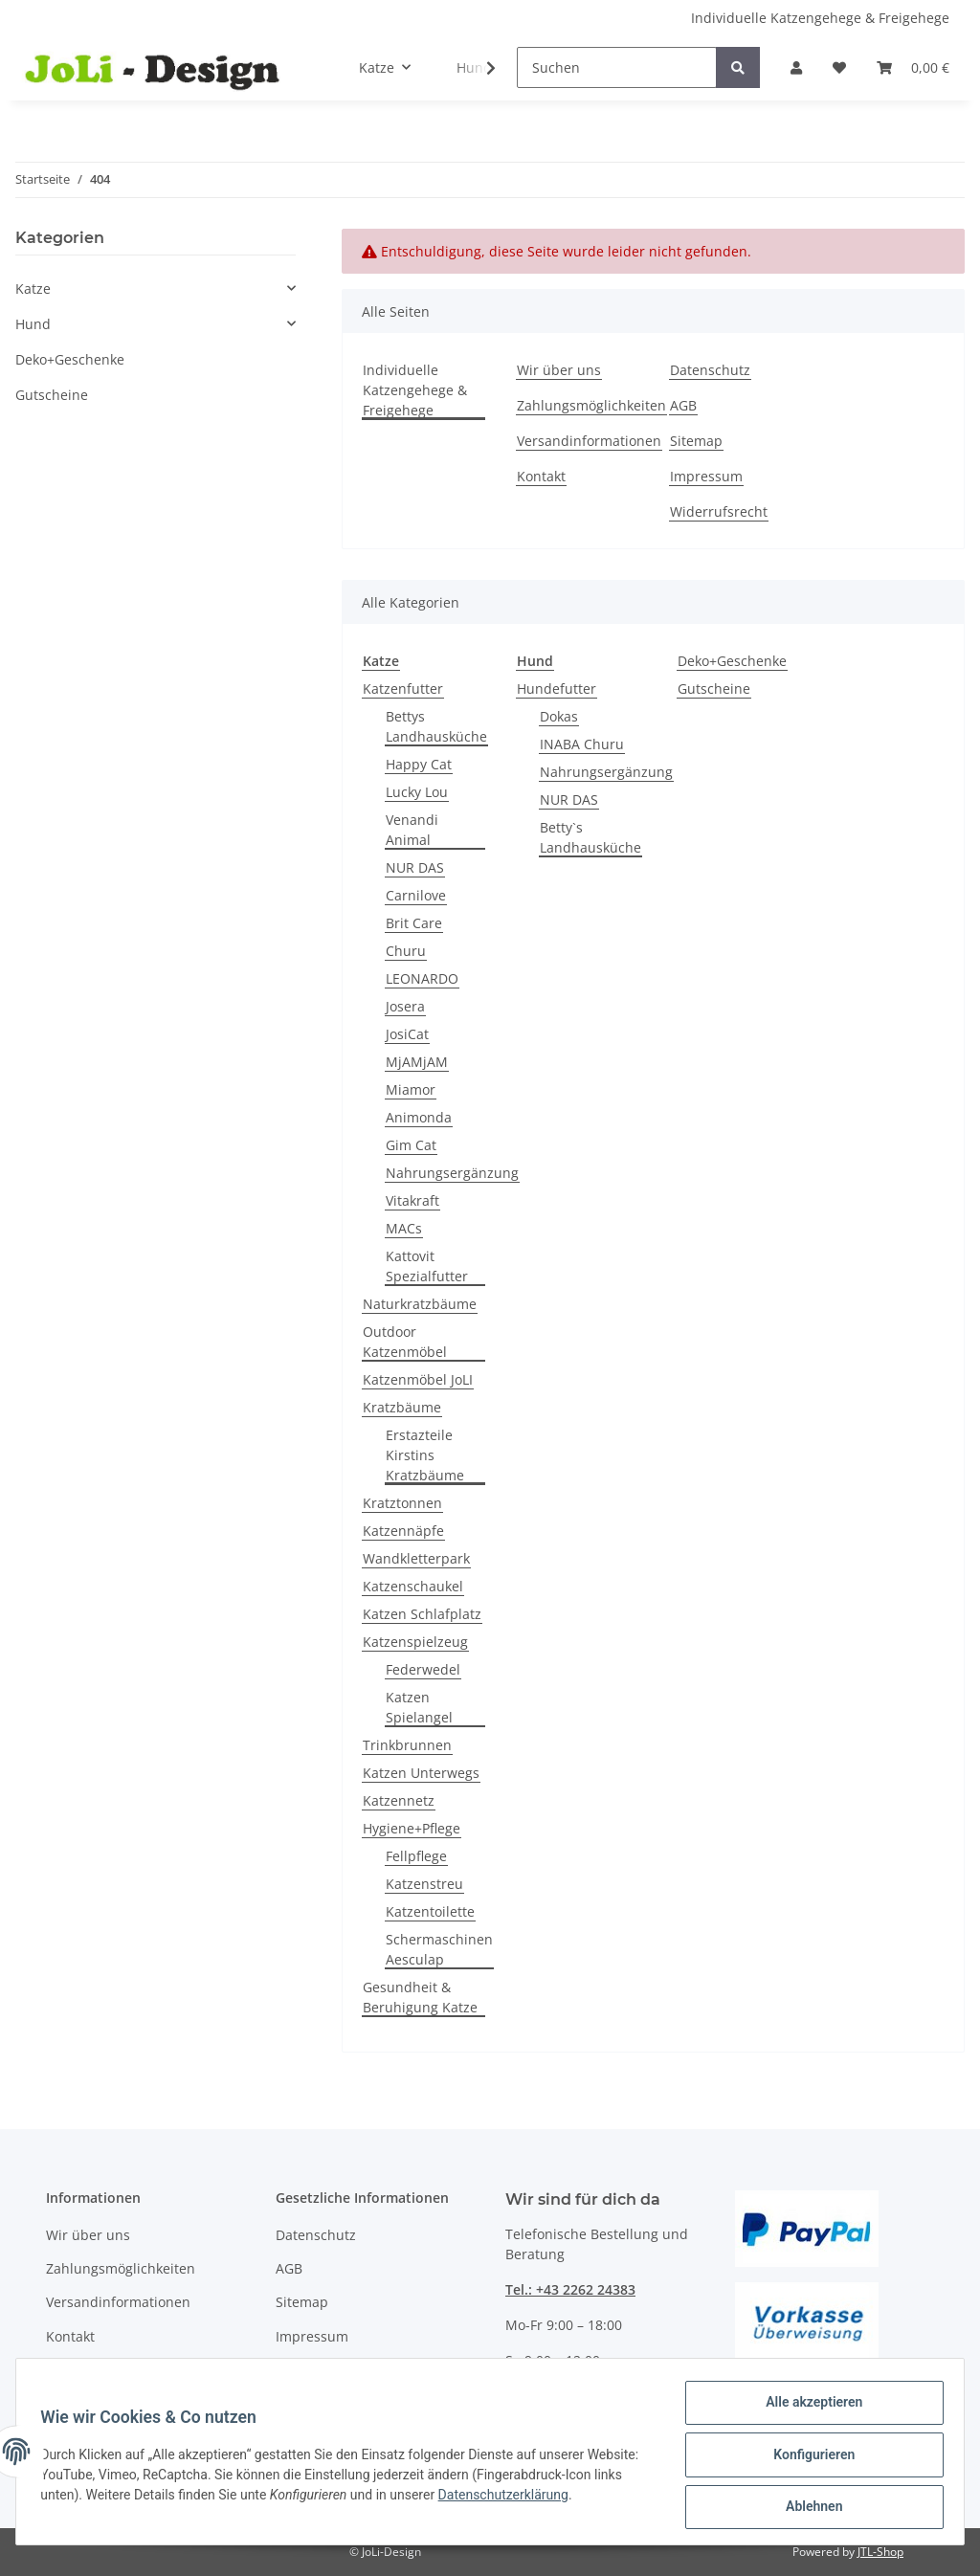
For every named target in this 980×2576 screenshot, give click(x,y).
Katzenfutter (403, 688)
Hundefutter (556, 688)
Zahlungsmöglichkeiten (591, 405)
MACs (404, 1228)
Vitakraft (412, 1200)
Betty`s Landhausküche (590, 837)
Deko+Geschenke (732, 661)
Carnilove (416, 895)
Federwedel (423, 1669)
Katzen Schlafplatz (422, 1614)
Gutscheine (714, 688)
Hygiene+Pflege (411, 1828)
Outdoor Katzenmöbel (405, 1341)
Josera (405, 1006)
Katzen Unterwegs (421, 1773)
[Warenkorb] (913, 67)
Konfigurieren (807, 2458)
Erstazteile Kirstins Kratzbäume (425, 1455)
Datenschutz (710, 370)
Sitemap (696, 441)
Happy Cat (419, 764)
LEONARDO (422, 978)
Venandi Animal (412, 830)
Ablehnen (807, 2508)
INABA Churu (582, 744)
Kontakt (541, 476)
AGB (683, 405)
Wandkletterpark (416, 1558)
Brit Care (414, 923)
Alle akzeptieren (807, 2408)
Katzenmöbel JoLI (418, 1379)
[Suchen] (617, 67)
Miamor (410, 1089)
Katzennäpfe (403, 1530)
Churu (406, 951)
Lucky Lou (417, 792)
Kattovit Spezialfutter (427, 1266)
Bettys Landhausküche (436, 726)
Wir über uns (559, 370)
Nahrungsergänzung (452, 1173)
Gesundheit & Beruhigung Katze (420, 1997)
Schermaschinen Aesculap (439, 1949)
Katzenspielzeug (415, 1641)
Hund (33, 324)
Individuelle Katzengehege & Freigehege (820, 18)
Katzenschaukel (413, 1586)
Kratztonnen (402, 1503)
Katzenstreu (424, 1884)
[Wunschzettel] (839, 67)
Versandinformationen (589, 441)
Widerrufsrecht (719, 511)
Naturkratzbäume (420, 1304)
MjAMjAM (417, 1062)
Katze (33, 288)
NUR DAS (415, 867)
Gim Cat (411, 1145)
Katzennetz (398, 1800)
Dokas (559, 716)
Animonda (419, 1117)
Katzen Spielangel (419, 1707)
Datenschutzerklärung (569, 2498)
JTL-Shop (880, 2551)
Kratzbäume (402, 1407)
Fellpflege (416, 1856)
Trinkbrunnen (407, 1745)
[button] (796, 67)
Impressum (706, 476)
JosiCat (407, 1034)
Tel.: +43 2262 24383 (570, 2289)
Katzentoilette (430, 1911)
